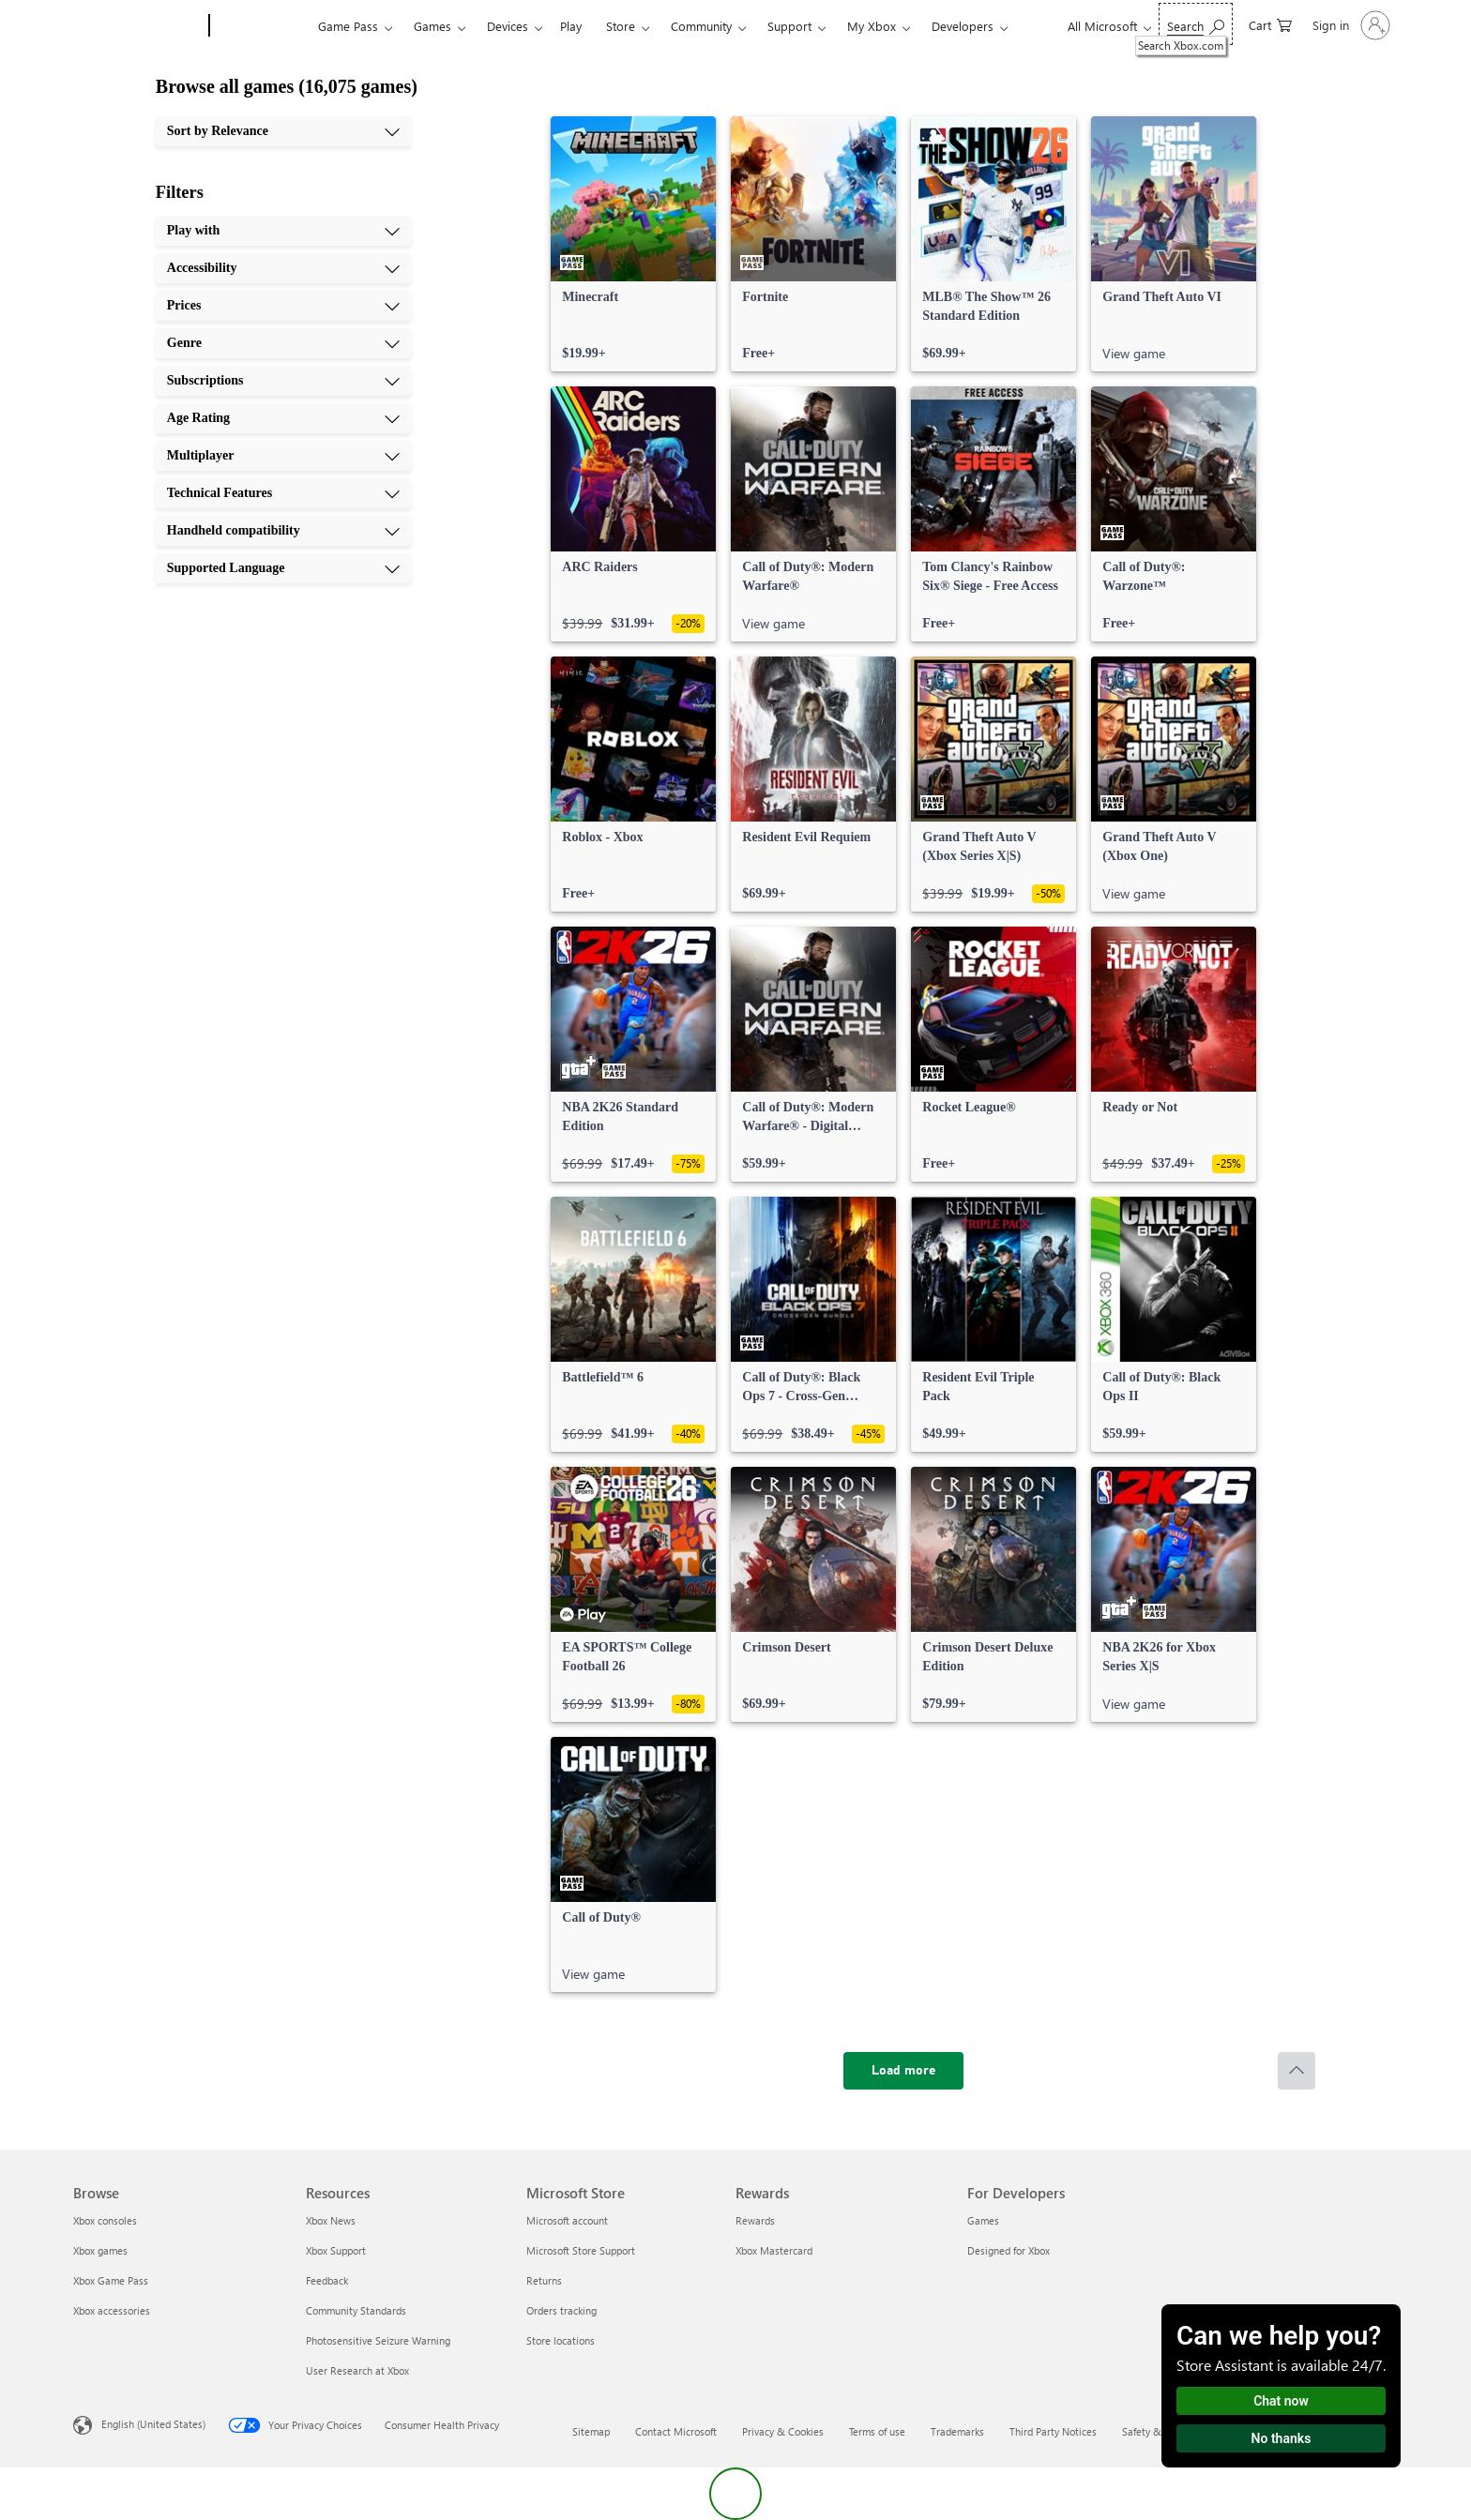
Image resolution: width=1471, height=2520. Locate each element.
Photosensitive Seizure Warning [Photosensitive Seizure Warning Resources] (378, 2340)
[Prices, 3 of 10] (283, 306)
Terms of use (877, 2431)
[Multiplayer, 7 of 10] (283, 456)
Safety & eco (1151, 2431)
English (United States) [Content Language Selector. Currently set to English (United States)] (153, 2424)
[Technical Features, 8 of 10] (283, 493)
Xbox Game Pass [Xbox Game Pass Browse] (110, 2280)
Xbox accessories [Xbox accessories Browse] (111, 2310)
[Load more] (903, 2071)
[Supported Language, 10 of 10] (283, 568)
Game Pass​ (348, 26)
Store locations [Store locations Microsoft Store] (560, 2340)
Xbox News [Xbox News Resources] (331, 2220)
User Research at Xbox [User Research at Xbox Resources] (357, 2370)
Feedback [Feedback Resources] (327, 2280)
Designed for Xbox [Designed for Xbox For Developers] (1008, 2250)
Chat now (1281, 2400)
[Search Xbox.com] (1196, 24)
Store (620, 26)
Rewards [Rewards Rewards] (755, 2220)
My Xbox (871, 26)
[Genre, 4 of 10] (283, 343)
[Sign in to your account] (1349, 25)
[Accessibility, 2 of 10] (283, 268)
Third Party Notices (1053, 2431)
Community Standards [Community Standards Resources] (356, 2310)
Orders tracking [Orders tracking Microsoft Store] (561, 2310)
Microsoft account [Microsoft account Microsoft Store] (567, 2220)
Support (789, 26)
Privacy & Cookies (783, 2431)
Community (701, 26)
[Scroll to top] (1296, 2071)
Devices (507, 26)
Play (571, 26)
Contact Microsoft (676, 2431)
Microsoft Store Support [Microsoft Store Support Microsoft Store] (580, 2250)
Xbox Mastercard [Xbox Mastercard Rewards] (774, 2250)
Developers (962, 26)
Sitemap (591, 2431)
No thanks (1281, 2438)
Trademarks (957, 2431)
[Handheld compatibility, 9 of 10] (283, 531)
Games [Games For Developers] (983, 2220)
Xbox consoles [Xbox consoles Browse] (105, 2220)
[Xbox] (261, 26)
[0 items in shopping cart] (1270, 24)
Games (432, 26)
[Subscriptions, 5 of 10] (283, 381)
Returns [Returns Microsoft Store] (544, 2280)
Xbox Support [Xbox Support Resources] (336, 2250)
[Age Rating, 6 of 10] (283, 418)
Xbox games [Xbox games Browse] (100, 2250)
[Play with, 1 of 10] (283, 231)
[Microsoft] (137, 26)
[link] (633, 243)
